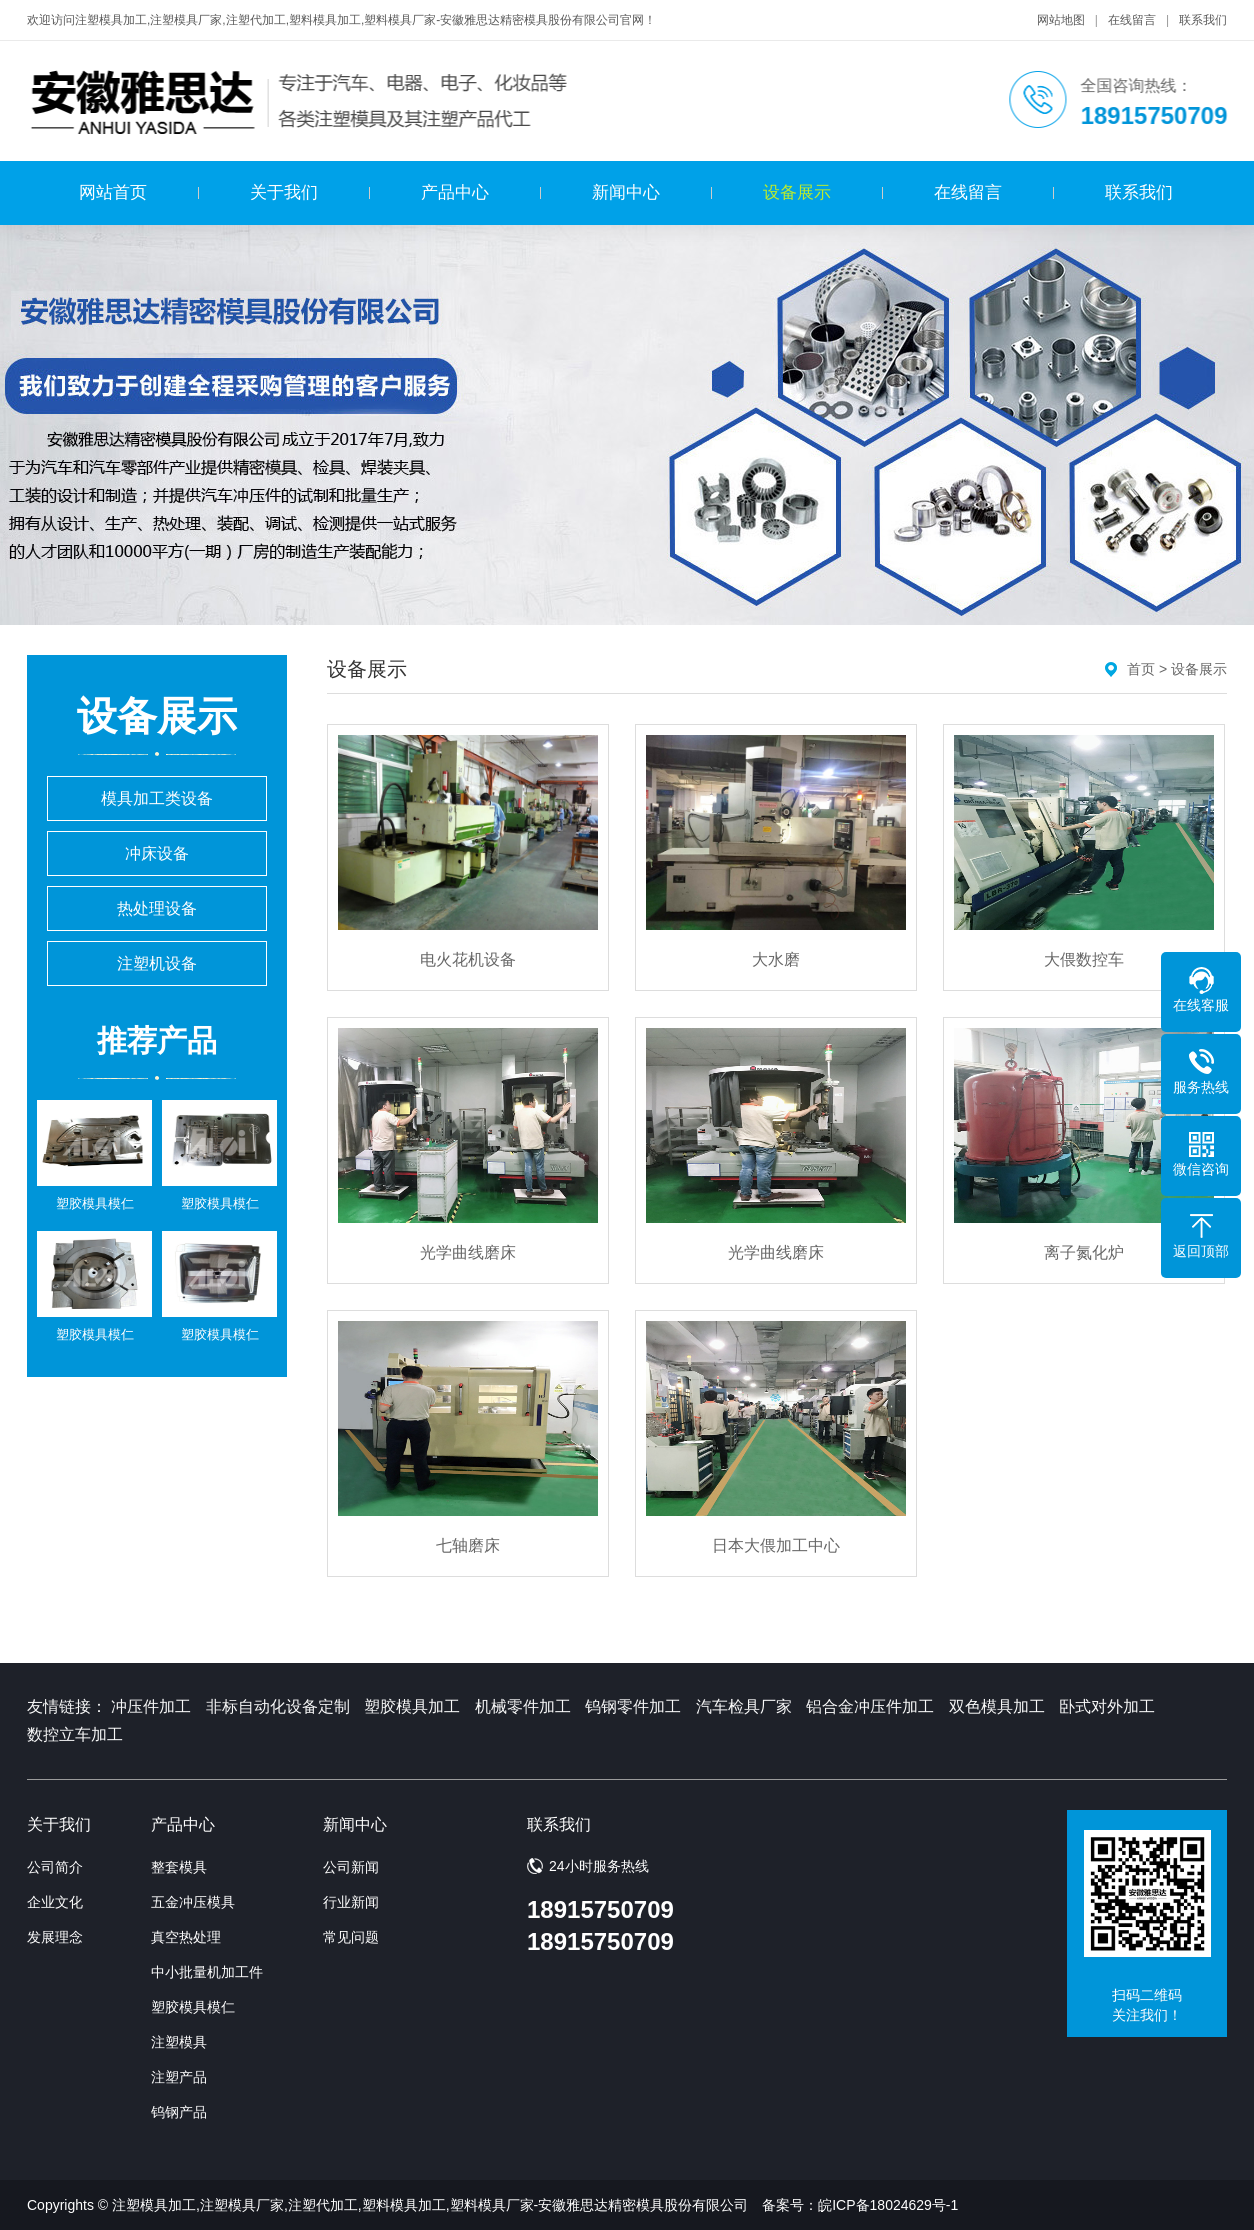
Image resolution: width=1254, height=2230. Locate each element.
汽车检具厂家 (744, 1706)
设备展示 (797, 192)
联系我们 (1203, 20)
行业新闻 (351, 1902)
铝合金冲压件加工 (870, 1706)
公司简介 (55, 1867)
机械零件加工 (523, 1706)
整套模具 (179, 1867)
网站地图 (1061, 20)
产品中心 (455, 192)
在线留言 (1132, 20)
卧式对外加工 (1107, 1706)
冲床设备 (157, 853)
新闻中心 (626, 192)
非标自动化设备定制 (278, 1706)
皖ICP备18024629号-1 (888, 2205)
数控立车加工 (75, 1734)
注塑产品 (179, 2077)
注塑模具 (179, 2042)
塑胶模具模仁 (193, 2007)
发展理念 (55, 1937)
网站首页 (113, 192)
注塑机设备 (157, 963)
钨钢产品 (179, 2112)
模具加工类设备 (157, 798)
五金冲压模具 (193, 1902)
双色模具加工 (997, 1706)
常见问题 (351, 1937)
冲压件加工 (151, 1706)
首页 (1141, 669)
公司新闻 (351, 1867)
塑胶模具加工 (412, 1706)
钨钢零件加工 (633, 1706)
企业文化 (55, 1902)
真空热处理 (186, 1937)
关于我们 (284, 192)
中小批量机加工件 (207, 1972)
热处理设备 (157, 908)
